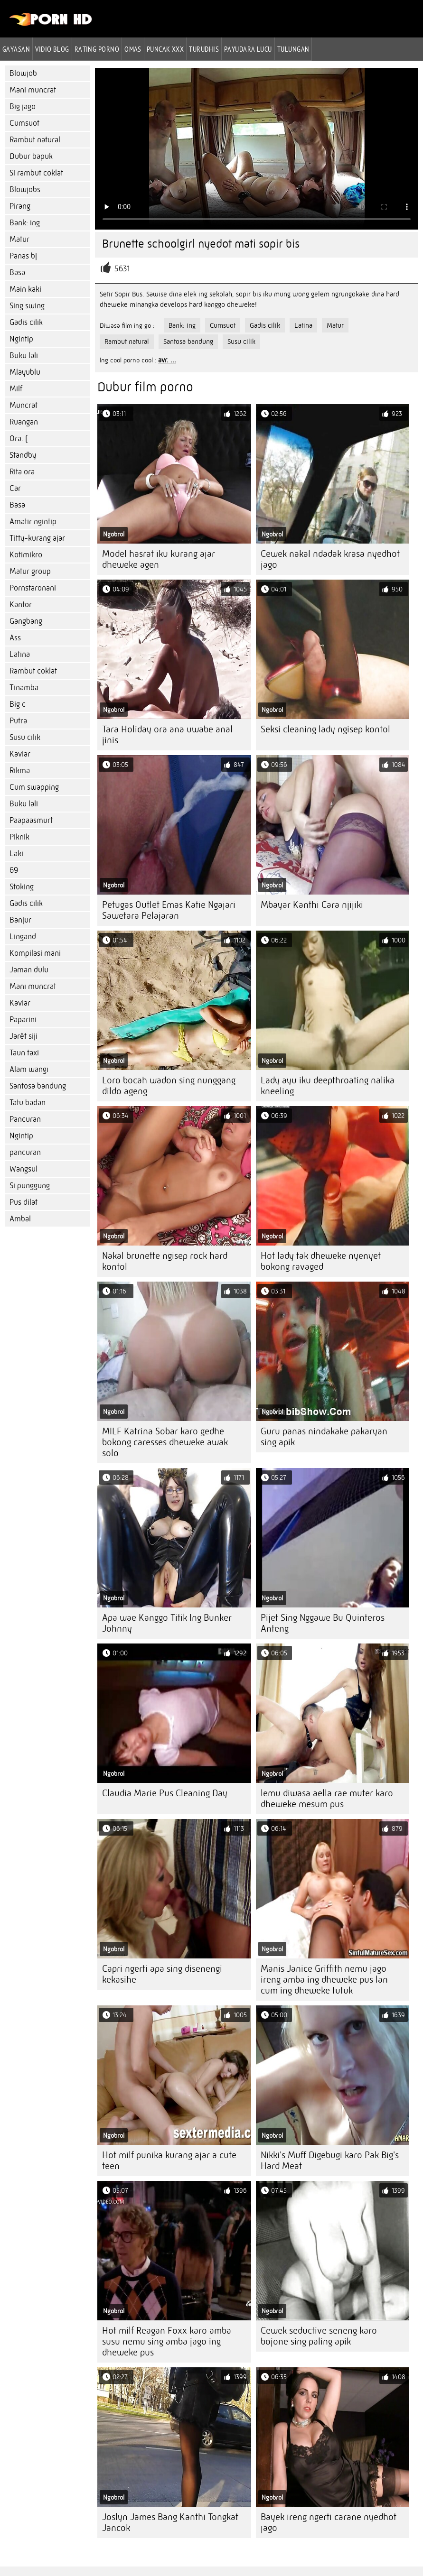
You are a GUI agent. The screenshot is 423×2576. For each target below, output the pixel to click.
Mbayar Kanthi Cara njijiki (312, 904)
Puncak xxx (165, 49)
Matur (19, 239)
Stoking (21, 886)
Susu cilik (24, 737)
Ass (15, 637)
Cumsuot (24, 123)
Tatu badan (27, 1102)
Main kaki (25, 289)
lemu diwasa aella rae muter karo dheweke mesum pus (327, 1799)
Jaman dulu (28, 969)
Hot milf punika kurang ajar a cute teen (169, 2160)
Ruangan (23, 421)
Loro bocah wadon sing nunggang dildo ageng (168, 1086)
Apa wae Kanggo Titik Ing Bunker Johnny (167, 1623)
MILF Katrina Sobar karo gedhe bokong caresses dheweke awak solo (165, 1442)
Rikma (19, 770)
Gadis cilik (26, 322)
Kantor (20, 604)
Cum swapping (34, 787)
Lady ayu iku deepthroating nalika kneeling (328, 1086)
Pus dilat (23, 1202)
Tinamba (23, 687)
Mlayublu (24, 372)
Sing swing (27, 305)
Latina (19, 654)
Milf (15, 388)
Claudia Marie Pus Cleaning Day (164, 1793)
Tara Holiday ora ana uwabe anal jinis (167, 735)
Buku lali (23, 355)
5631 (122, 268)
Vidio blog (52, 49)
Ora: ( (18, 438)
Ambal (20, 1218)
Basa (17, 272)
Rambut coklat (33, 670)
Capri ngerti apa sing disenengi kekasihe (162, 1974)
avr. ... (167, 360)
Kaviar (19, 753)
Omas (132, 49)
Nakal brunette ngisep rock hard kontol (164, 1261)
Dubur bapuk (31, 156)
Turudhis (204, 49)
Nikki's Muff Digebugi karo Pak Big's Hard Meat (330, 2160)
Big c (17, 704)
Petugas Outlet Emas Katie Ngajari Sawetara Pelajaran (168, 910)
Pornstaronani (32, 587)
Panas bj (23, 255)
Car (15, 488)
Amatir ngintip (32, 521)
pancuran (25, 1152)
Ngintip (21, 338)
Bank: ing (24, 222)
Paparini (23, 1019)
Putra (18, 720)
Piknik (19, 836)
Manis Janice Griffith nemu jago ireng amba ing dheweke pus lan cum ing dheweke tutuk (324, 1979)
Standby (22, 455)
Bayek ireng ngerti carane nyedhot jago (328, 2522)
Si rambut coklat (36, 172)
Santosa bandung (37, 1085)
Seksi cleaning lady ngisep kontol (325, 729)
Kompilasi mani (35, 953)
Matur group (30, 571)
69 (13, 870)
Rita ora (22, 471)
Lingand (22, 936)
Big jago (22, 106)
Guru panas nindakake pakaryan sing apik (324, 1437)
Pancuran (25, 1119)
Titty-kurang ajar (37, 538)
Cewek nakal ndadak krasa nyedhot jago (330, 559)
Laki (16, 853)
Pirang (19, 206)
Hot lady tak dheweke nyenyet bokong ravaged (321, 1261)
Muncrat (23, 405)
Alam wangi (28, 1069)
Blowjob (23, 73)
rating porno (97, 49)
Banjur (20, 919)
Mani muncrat (32, 89)
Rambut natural (34, 139)
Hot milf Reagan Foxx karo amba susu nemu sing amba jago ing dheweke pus (166, 2341)
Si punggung (29, 1185)
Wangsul (23, 1168)
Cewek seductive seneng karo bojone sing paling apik (319, 2336)
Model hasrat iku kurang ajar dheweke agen (158, 559)
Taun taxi (24, 1052)
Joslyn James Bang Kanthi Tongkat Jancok (170, 2522)
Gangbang (25, 621)
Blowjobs (24, 189)
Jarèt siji (23, 1036)
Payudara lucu (248, 49)
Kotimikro (25, 554)
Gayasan (16, 49)
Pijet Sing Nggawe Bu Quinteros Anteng (323, 1623)
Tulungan (293, 49)
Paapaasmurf (31, 820)
